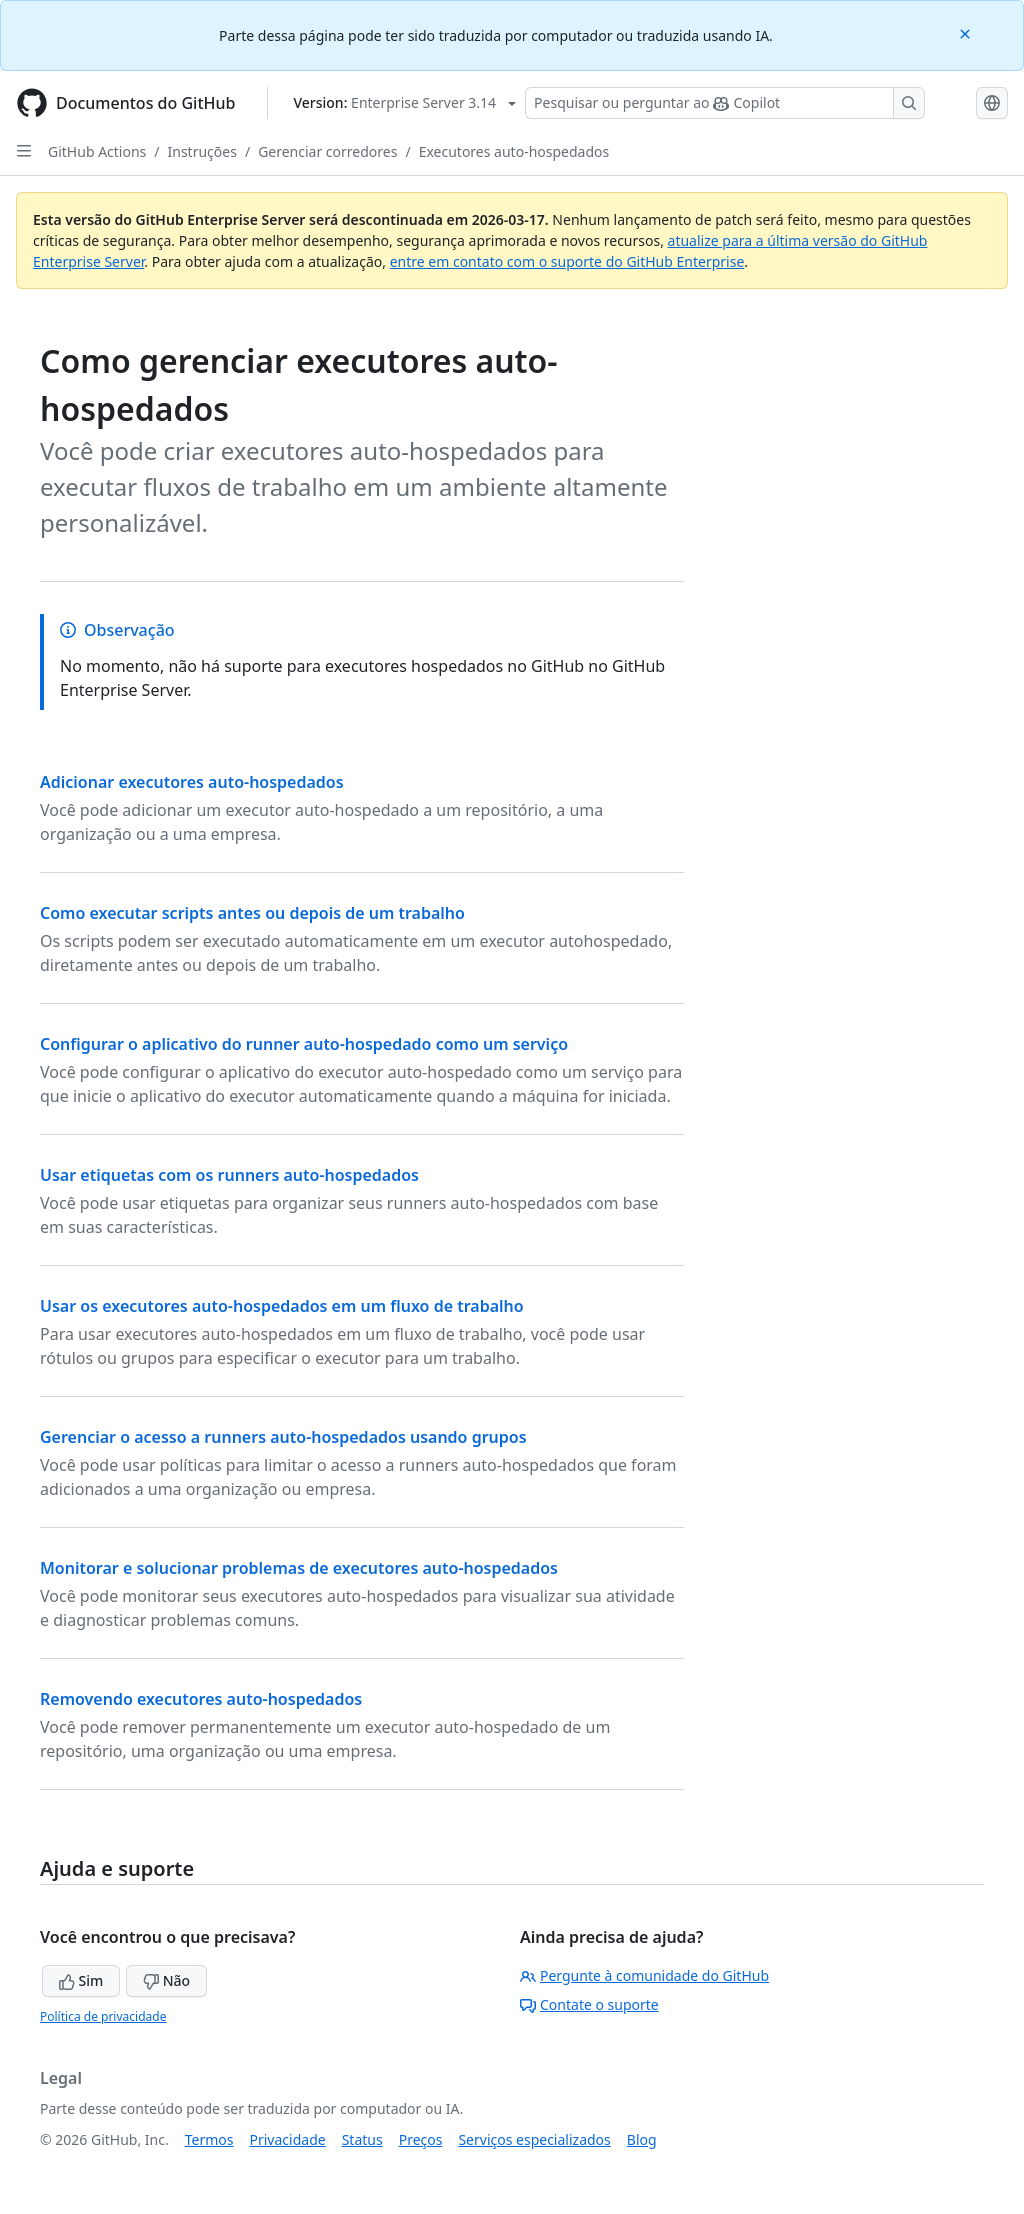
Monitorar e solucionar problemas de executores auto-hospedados (299, 1568)
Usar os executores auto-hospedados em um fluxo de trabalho (282, 1306)
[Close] (967, 32)
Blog (642, 2139)
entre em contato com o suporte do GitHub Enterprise (567, 261)
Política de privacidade (103, 2016)
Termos (209, 2139)
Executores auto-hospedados (514, 151)
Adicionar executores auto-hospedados (192, 782)
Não (166, 1980)
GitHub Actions (97, 151)
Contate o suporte (589, 2004)
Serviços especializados (534, 2139)
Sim (81, 1980)
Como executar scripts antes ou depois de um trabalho (252, 913)
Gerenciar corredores (327, 151)
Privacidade (288, 2139)
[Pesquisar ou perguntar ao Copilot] (725, 103)
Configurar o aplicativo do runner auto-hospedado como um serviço (304, 1044)
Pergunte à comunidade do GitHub (644, 1975)
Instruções (202, 151)
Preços (421, 2139)
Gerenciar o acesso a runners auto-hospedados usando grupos (283, 1437)
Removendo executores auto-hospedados (201, 1699)
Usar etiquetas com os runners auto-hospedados (229, 1175)
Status (362, 2139)
